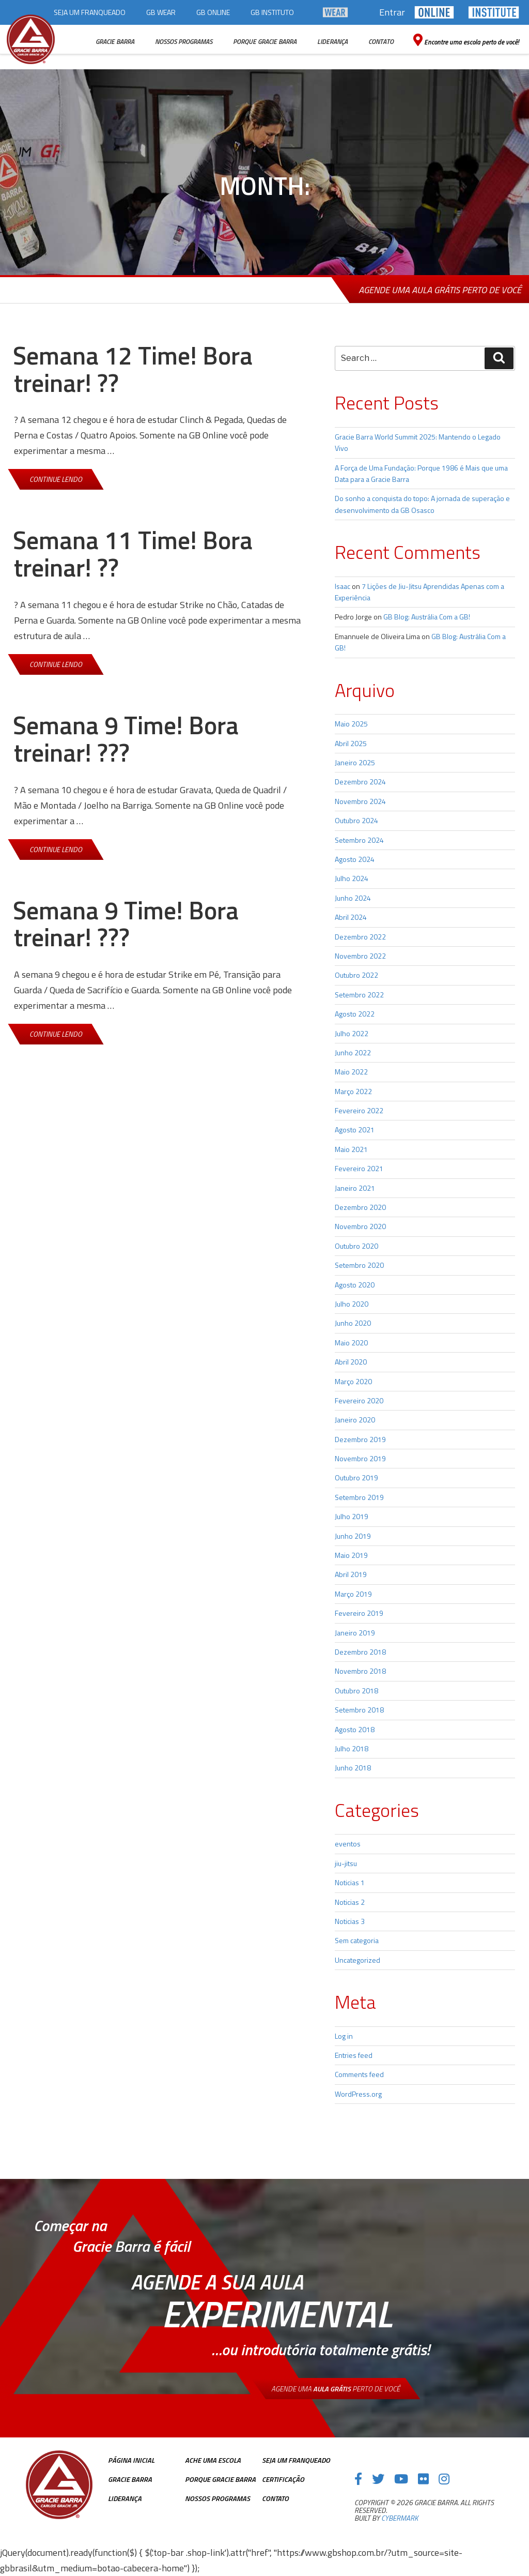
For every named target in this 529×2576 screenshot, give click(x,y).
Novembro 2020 (360, 1226)
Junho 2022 (353, 1052)
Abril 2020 (351, 1361)
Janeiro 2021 (355, 1188)
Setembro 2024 (359, 840)
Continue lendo (63, 479)
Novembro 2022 (360, 955)
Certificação (283, 2479)
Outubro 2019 (356, 1477)
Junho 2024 (353, 897)
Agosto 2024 (355, 859)
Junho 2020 (353, 1322)
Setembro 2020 (359, 1265)
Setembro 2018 (359, 1709)
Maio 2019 (351, 1555)
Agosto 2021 (355, 1129)
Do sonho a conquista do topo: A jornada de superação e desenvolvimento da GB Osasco (422, 504)
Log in (344, 2036)
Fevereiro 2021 (359, 1168)
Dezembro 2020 (360, 1207)
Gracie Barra (130, 2479)
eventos (348, 1843)
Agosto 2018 (355, 1729)
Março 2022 (353, 1091)
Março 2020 (353, 1381)
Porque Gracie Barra (220, 2479)
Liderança (125, 2498)
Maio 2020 (351, 1342)
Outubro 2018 (356, 1690)
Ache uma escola (213, 2459)
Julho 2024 (351, 878)
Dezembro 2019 (360, 1439)
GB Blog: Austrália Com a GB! (426, 616)
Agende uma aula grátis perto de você (440, 290)
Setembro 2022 (359, 994)
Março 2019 (353, 1593)
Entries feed (353, 2055)
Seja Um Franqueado (296, 2459)
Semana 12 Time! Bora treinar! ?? (133, 369)
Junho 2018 (353, 1767)
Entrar (392, 12)
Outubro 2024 (356, 820)
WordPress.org (358, 2093)
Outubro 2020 (356, 1245)
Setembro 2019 (359, 1497)
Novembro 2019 (360, 1458)
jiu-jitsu (346, 1863)
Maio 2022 (351, 1071)
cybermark (399, 2517)
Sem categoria (357, 1940)
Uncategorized (357, 1959)
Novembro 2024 (360, 801)
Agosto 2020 (355, 1284)
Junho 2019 (353, 1536)
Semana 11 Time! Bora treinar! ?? (133, 553)
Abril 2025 (351, 743)
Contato (275, 2498)
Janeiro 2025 (355, 762)
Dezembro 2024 (360, 781)
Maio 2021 (351, 1149)
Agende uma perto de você (335, 2388)
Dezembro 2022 (360, 936)
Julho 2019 (351, 1516)
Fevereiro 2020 (359, 1400)
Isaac (342, 586)
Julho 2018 (351, 1748)
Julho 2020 (351, 1303)
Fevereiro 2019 (359, 1613)
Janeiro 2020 (355, 1419)
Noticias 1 (350, 1882)
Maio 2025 (351, 723)
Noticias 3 (350, 1921)
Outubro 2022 (356, 974)
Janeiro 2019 (355, 1632)
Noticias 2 (350, 1902)
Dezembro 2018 (360, 1651)
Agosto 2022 (355, 1013)
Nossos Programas (217, 2498)
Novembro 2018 (360, 1670)
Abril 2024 (351, 917)
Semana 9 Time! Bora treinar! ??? (126, 738)
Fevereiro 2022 (359, 1110)
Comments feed (359, 2074)
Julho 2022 (351, 1033)
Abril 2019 (351, 1574)
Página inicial (131, 2459)
